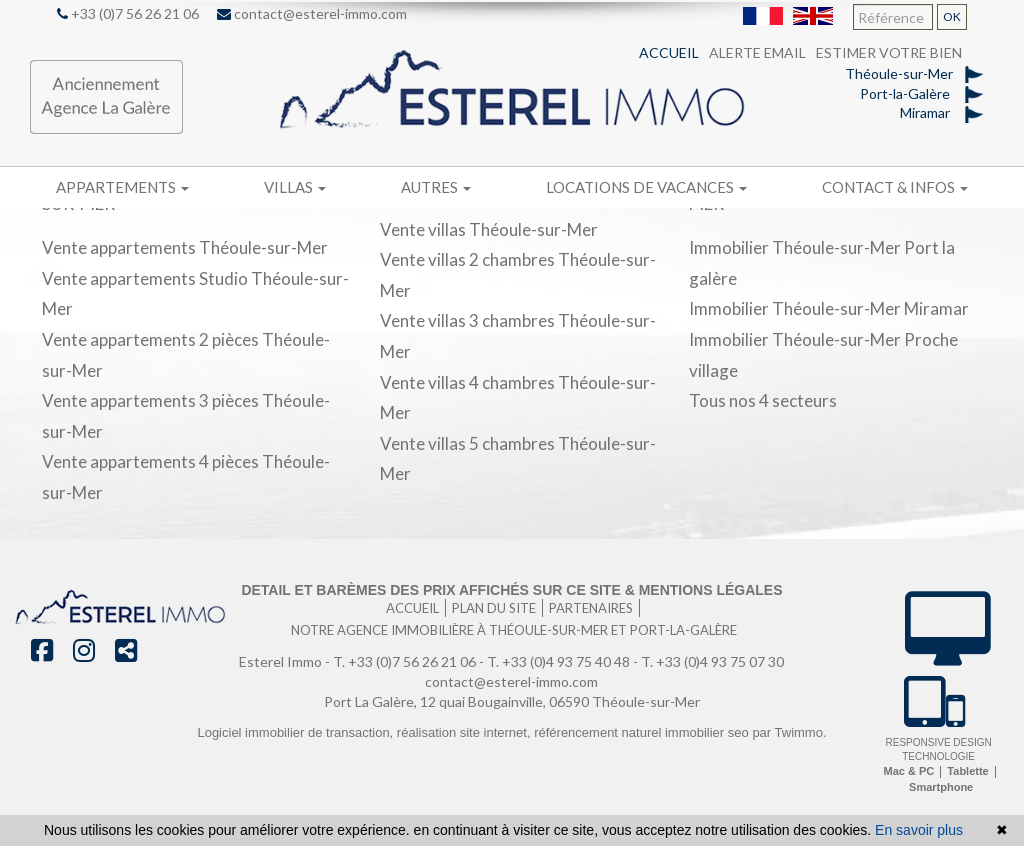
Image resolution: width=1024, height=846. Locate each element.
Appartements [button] (122, 187)
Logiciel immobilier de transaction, (296, 732)
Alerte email (757, 52)
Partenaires (591, 608)
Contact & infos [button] (895, 187)
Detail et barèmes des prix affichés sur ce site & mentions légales (511, 590)
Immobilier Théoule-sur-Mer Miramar (829, 308)
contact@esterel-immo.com (312, 13)
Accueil (669, 52)
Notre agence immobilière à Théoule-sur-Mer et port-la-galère (514, 630)
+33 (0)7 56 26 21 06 (128, 13)
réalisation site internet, (465, 732)
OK (952, 16)
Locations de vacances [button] (646, 187)
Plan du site (494, 608)
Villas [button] (295, 187)
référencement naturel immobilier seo (643, 732)
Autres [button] (436, 187)
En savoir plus (919, 830)
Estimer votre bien (889, 52)
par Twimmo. (789, 732)
